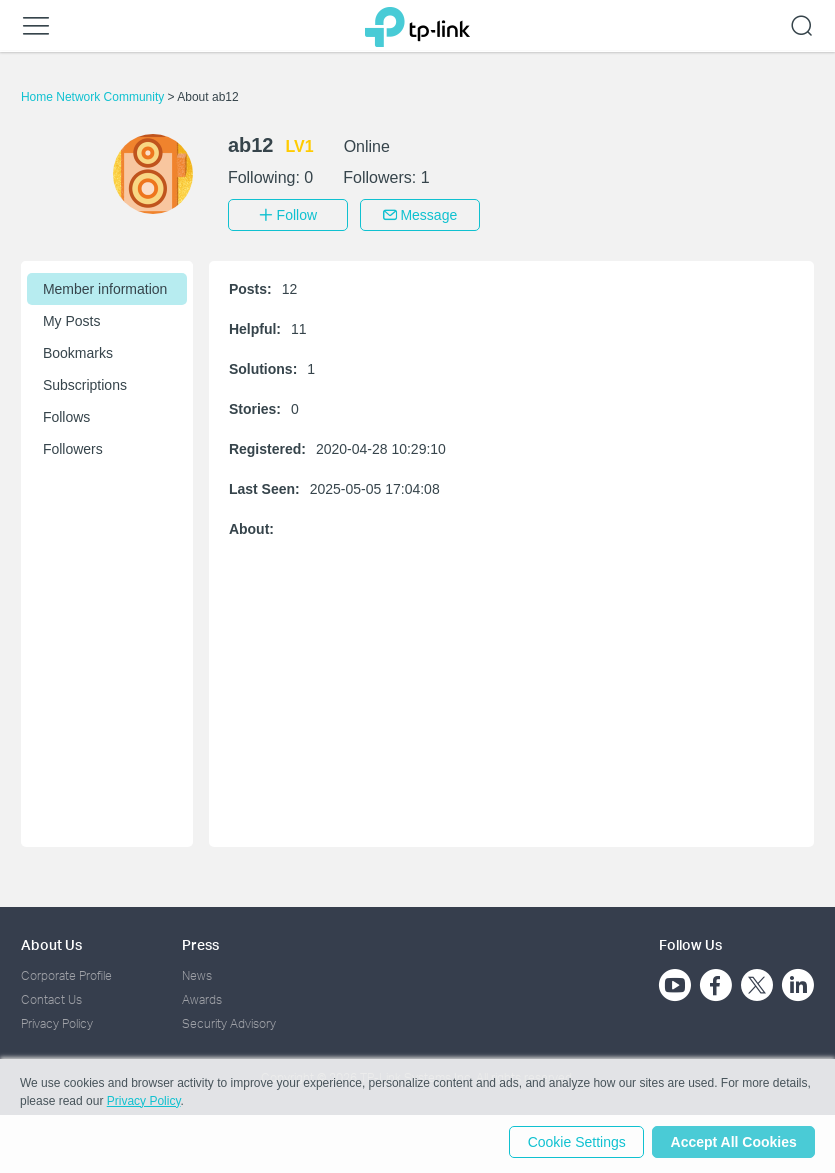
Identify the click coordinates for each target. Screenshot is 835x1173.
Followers (73, 447)
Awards (202, 997)
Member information (105, 287)
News (197, 973)
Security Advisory (229, 1022)
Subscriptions (85, 383)
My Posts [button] (72, 319)
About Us (51, 942)
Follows (66, 415)
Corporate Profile (66, 973)
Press (200, 942)
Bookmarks (78, 351)
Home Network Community (94, 97)
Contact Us (51, 997)
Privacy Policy (57, 1022)
